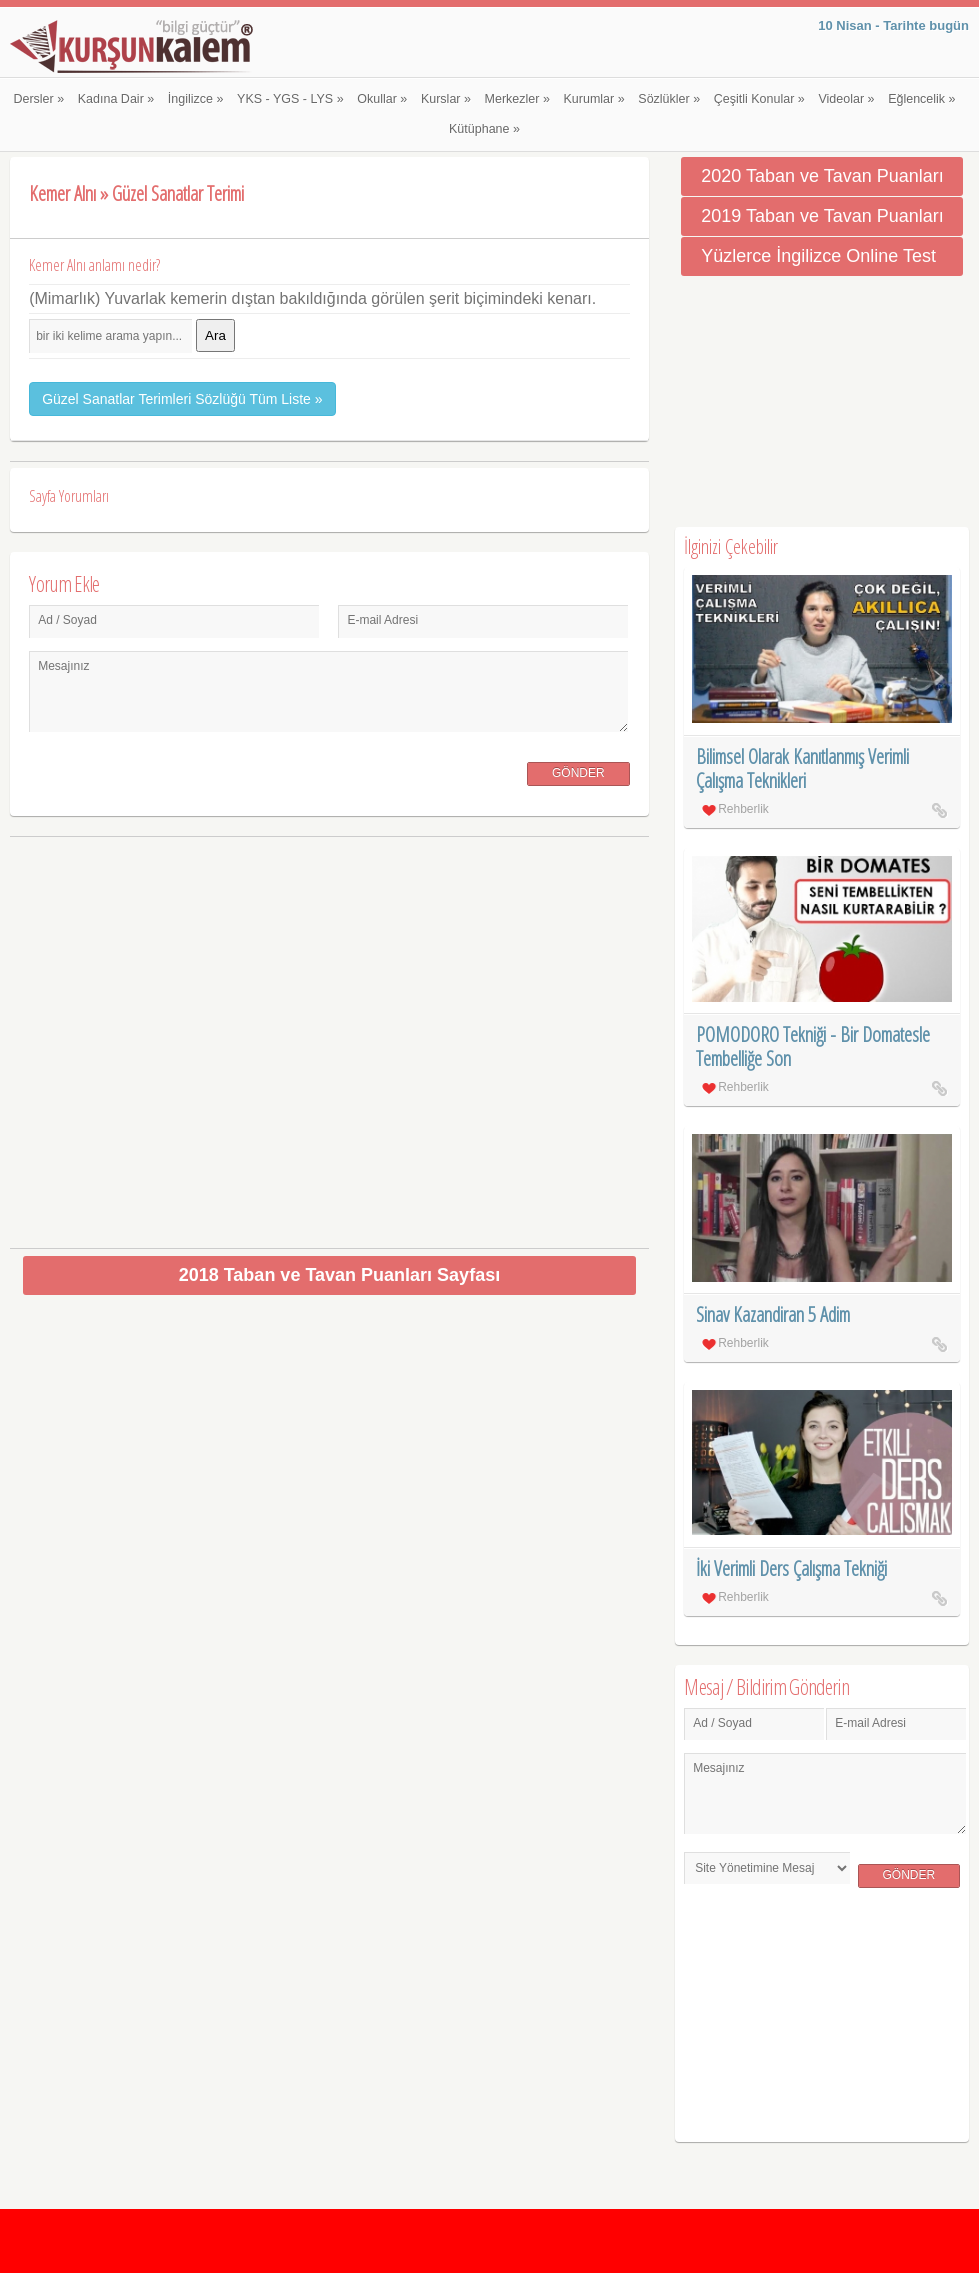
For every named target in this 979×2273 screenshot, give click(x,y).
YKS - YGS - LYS (290, 99)
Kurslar (446, 99)
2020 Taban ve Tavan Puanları (822, 176)
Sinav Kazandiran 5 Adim (773, 1314)
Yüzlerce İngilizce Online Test (818, 256)
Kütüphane (484, 129)
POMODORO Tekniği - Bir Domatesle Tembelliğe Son (813, 1046)
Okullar (382, 99)
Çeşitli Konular (759, 99)
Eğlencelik (921, 99)
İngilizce (196, 99)
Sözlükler (669, 99)
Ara (215, 335)
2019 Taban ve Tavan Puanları (822, 216)
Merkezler (517, 99)
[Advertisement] (329, 1034)
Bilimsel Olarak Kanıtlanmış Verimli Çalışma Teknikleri (802, 768)
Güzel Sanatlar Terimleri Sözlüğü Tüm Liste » (182, 399)
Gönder (578, 773)
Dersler (38, 99)
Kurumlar (594, 99)
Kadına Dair (116, 99)
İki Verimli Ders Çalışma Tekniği (791, 1568)
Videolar (846, 99)
